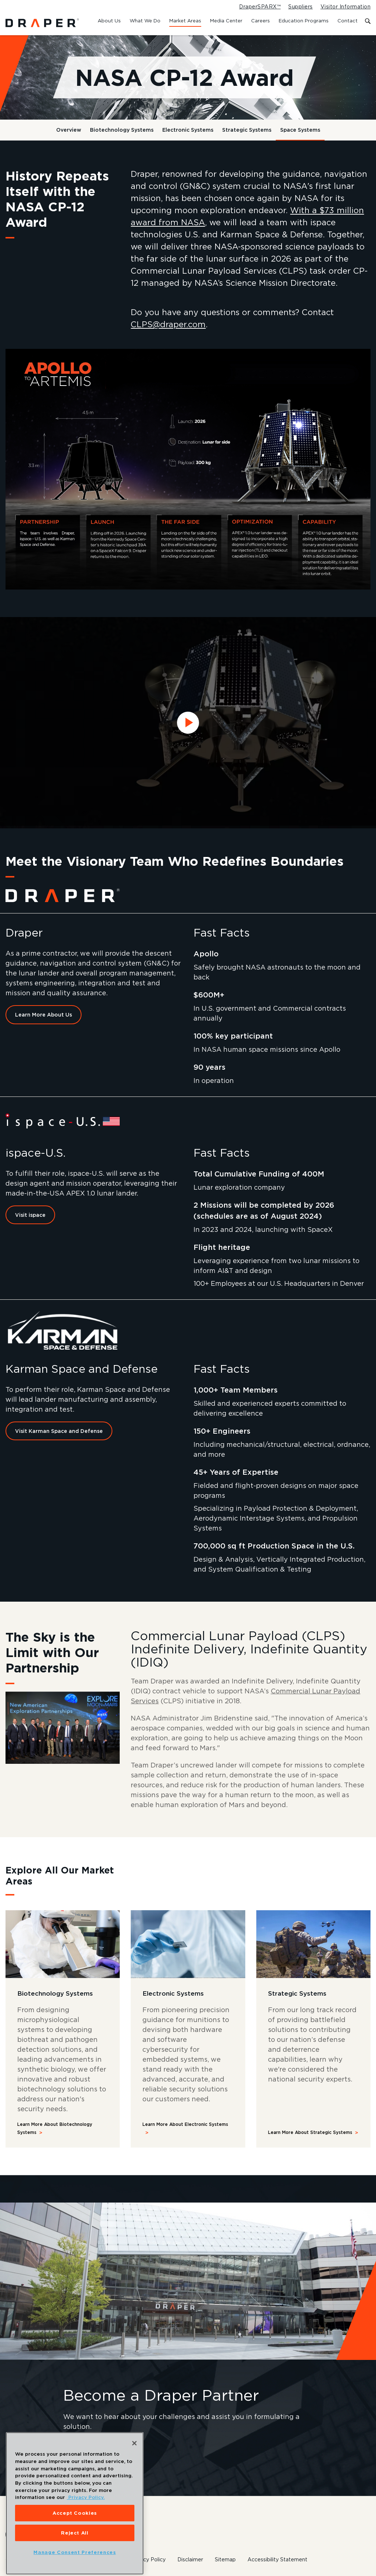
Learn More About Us (43, 1014)
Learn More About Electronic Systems (185, 2124)
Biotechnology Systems (121, 129)
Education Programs (304, 20)
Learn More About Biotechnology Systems (54, 2128)
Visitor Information (345, 6)
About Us (109, 20)
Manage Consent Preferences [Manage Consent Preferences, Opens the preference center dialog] (74, 2560)
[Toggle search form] (367, 21)
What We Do (145, 20)
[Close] (134, 2452)
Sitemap (225, 2559)
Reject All (74, 2541)
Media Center (226, 20)
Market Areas (185, 20)
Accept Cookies (75, 2521)
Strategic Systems (246, 129)
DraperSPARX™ (260, 6)
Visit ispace (30, 1215)
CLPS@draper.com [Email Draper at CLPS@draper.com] (168, 324)
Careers (260, 20)
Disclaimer (190, 2559)
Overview (68, 129)
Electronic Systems (187, 129)
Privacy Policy (148, 2559)
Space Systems (300, 129)
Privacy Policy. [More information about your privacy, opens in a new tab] (86, 2505)
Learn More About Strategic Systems (310, 2132)
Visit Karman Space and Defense (59, 1431)
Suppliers (300, 6)
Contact (347, 20)
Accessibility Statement (277, 2559)
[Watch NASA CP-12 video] (188, 723)
